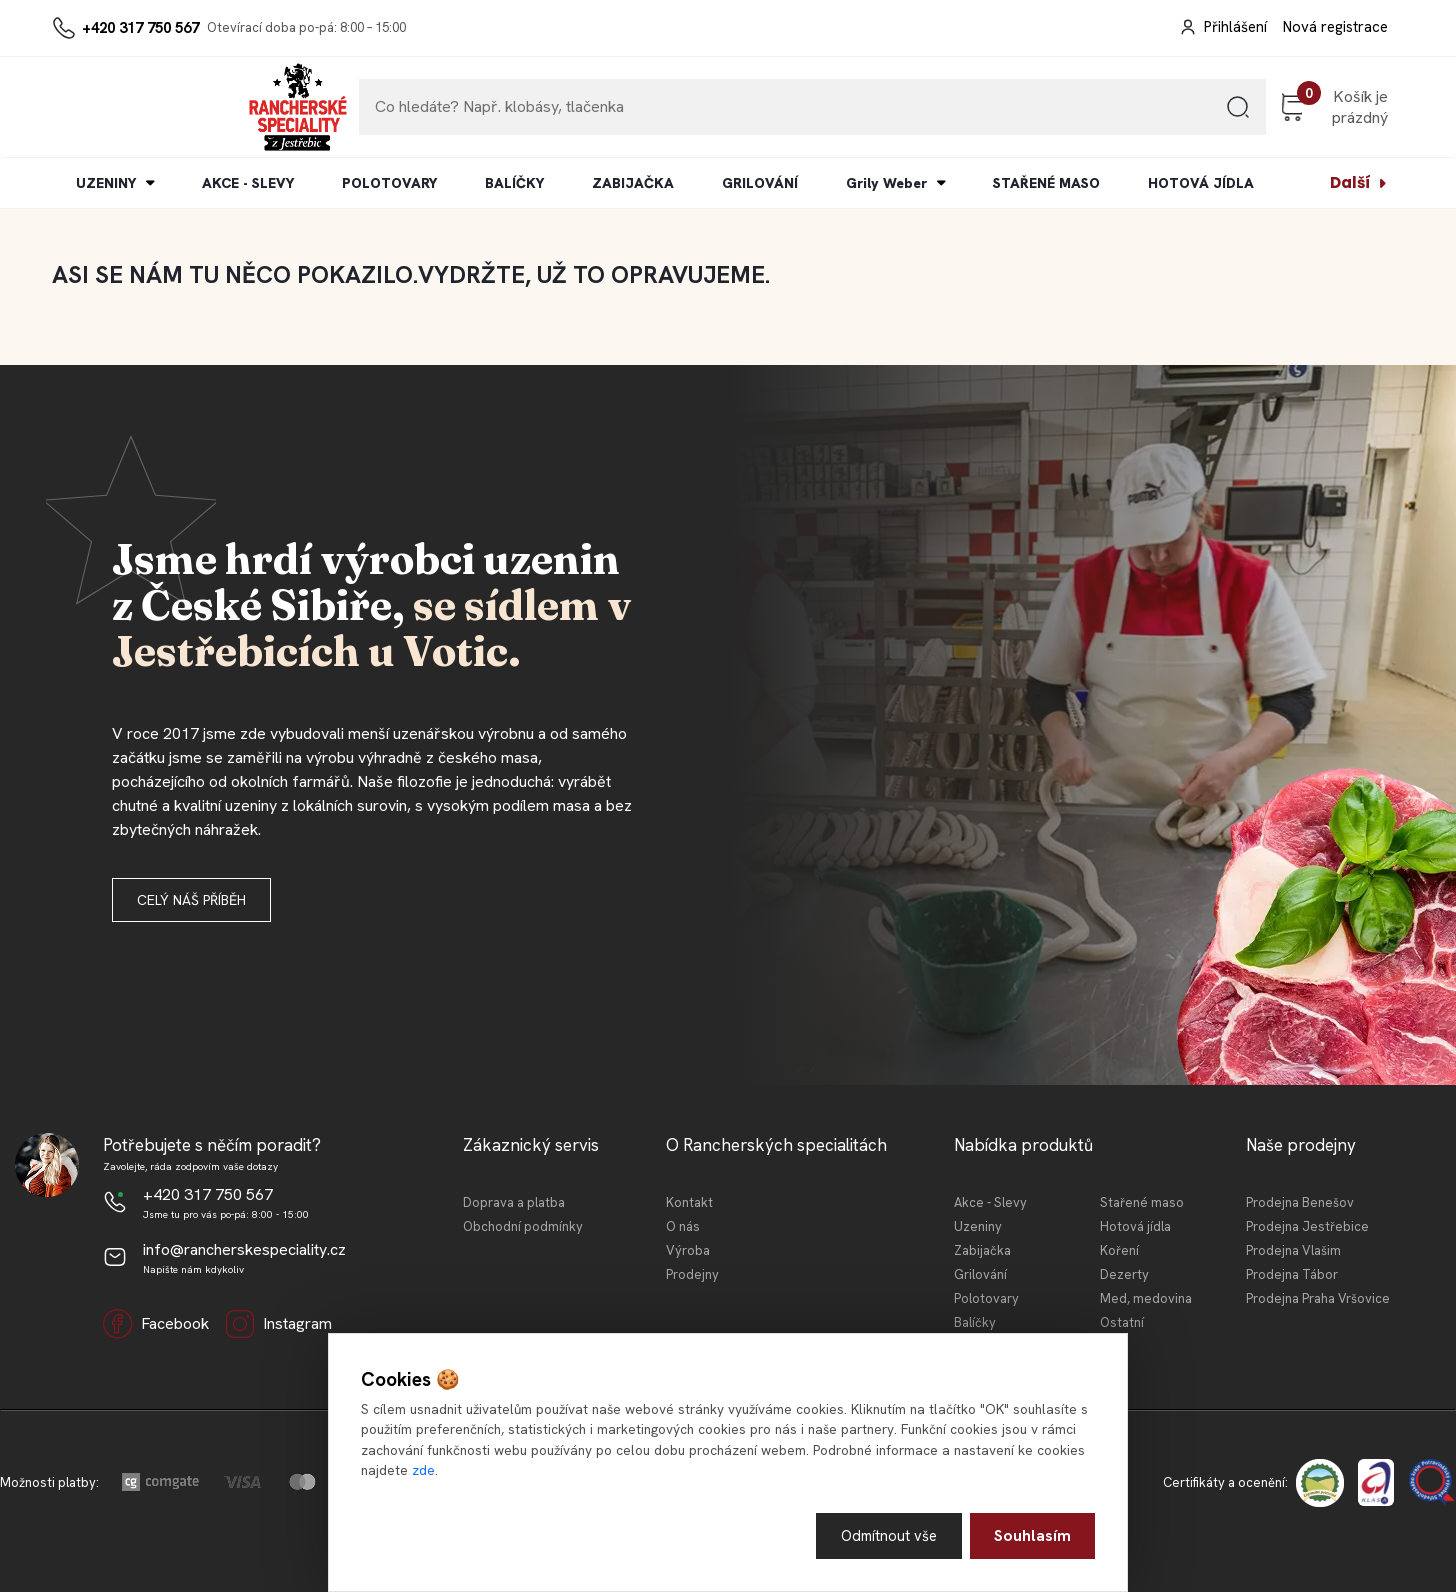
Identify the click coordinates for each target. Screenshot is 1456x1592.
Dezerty (1124, 1274)
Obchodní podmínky (523, 1226)
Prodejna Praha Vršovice (1318, 1298)
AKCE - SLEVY (248, 183)
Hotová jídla (1135, 1226)
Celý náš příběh (191, 900)
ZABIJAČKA (633, 183)
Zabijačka (982, 1250)
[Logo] (113, 107)
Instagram (278, 1324)
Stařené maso (1142, 1202)
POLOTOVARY (389, 183)
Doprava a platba (514, 1202)
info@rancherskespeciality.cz (244, 1249)
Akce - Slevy (990, 1202)
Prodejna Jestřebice (1307, 1226)
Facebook (156, 1324)
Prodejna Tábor (1292, 1274)
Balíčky (975, 1322)
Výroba (688, 1250)
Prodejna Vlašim (1293, 1250)
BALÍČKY (514, 183)
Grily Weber (886, 183)
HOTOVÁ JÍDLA (1201, 183)
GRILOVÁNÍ (760, 183)
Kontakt (689, 1202)
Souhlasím (1032, 1534)
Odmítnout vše (886, 1534)
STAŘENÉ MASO (1046, 183)
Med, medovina (1146, 1298)
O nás (683, 1226)
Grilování (980, 1274)
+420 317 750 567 (140, 28)
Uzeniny (978, 1226)
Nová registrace (1335, 27)
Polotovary (986, 1298)
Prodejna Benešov (1300, 1202)
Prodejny (692, 1274)
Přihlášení (1235, 27)
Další (1350, 182)
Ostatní (1122, 1322)
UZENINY (106, 183)
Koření (1119, 1250)
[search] (1127, 114)
